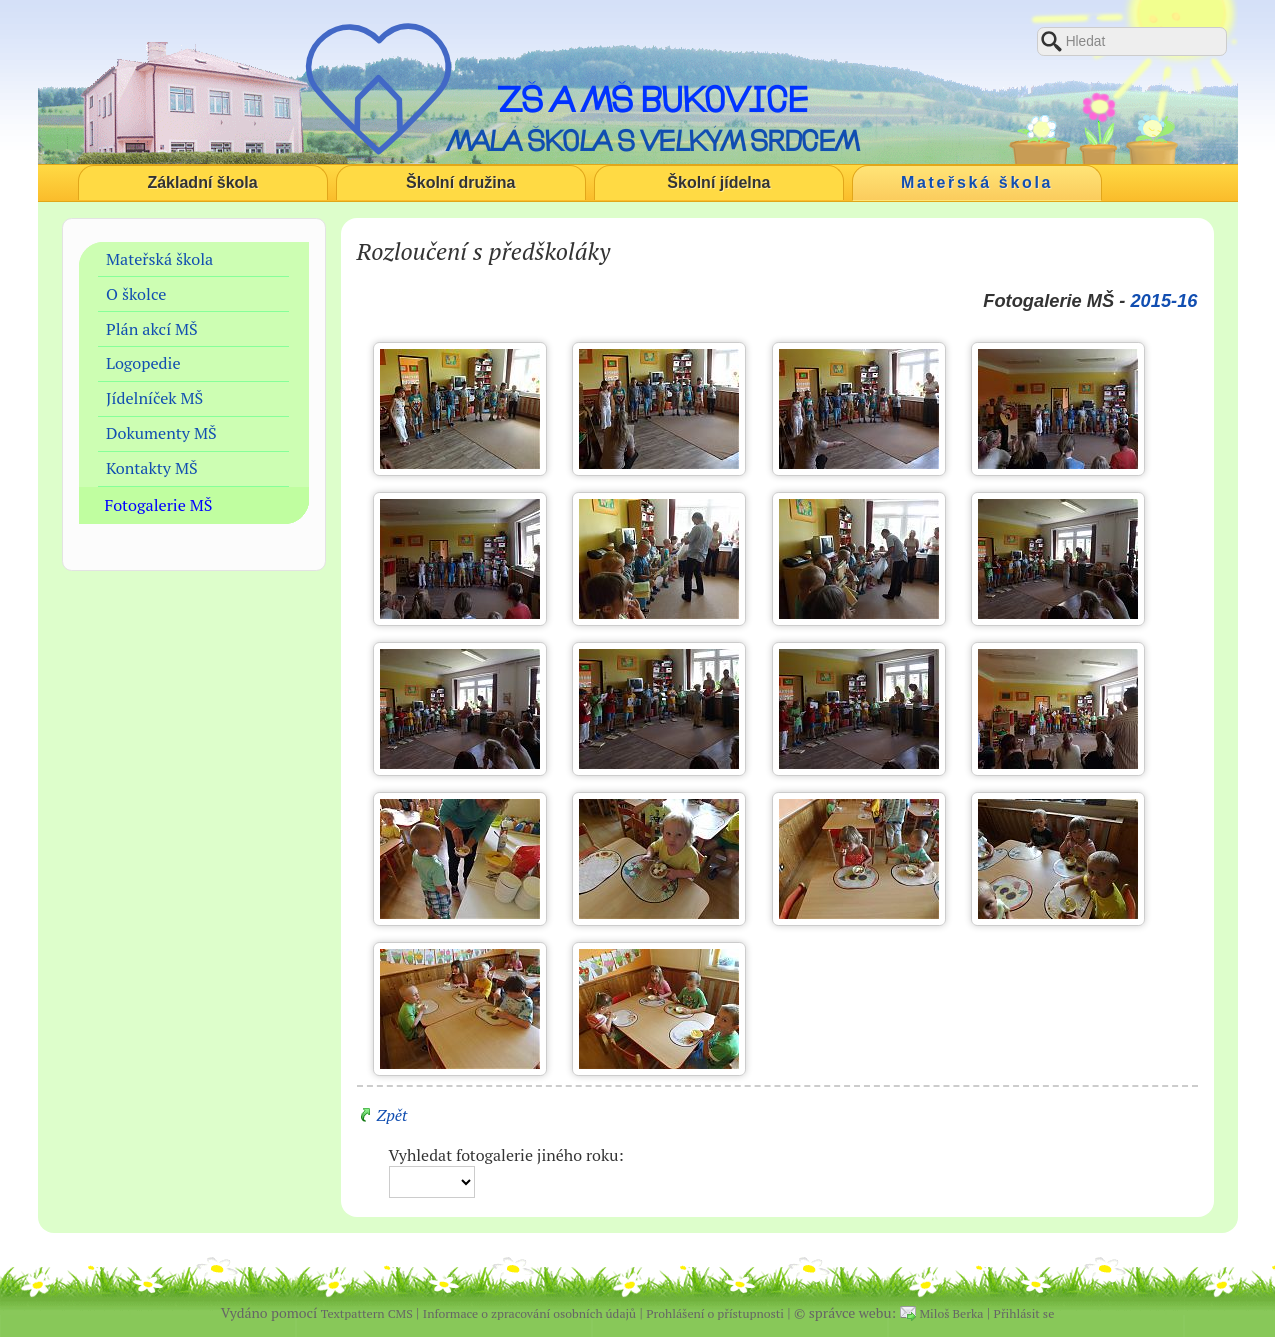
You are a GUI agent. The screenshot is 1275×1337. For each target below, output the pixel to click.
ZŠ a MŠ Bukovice (652, 99)
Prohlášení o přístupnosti (715, 1313)
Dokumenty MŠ (161, 433)
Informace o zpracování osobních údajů (529, 1313)
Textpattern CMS (367, 1313)
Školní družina (460, 182)
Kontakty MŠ (152, 468)
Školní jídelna (718, 182)
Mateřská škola (977, 182)
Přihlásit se (1024, 1313)
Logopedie (143, 363)
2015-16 (1163, 300)
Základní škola (202, 182)
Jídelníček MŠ (154, 398)
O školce (136, 294)
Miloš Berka (952, 1313)
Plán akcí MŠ (152, 329)
